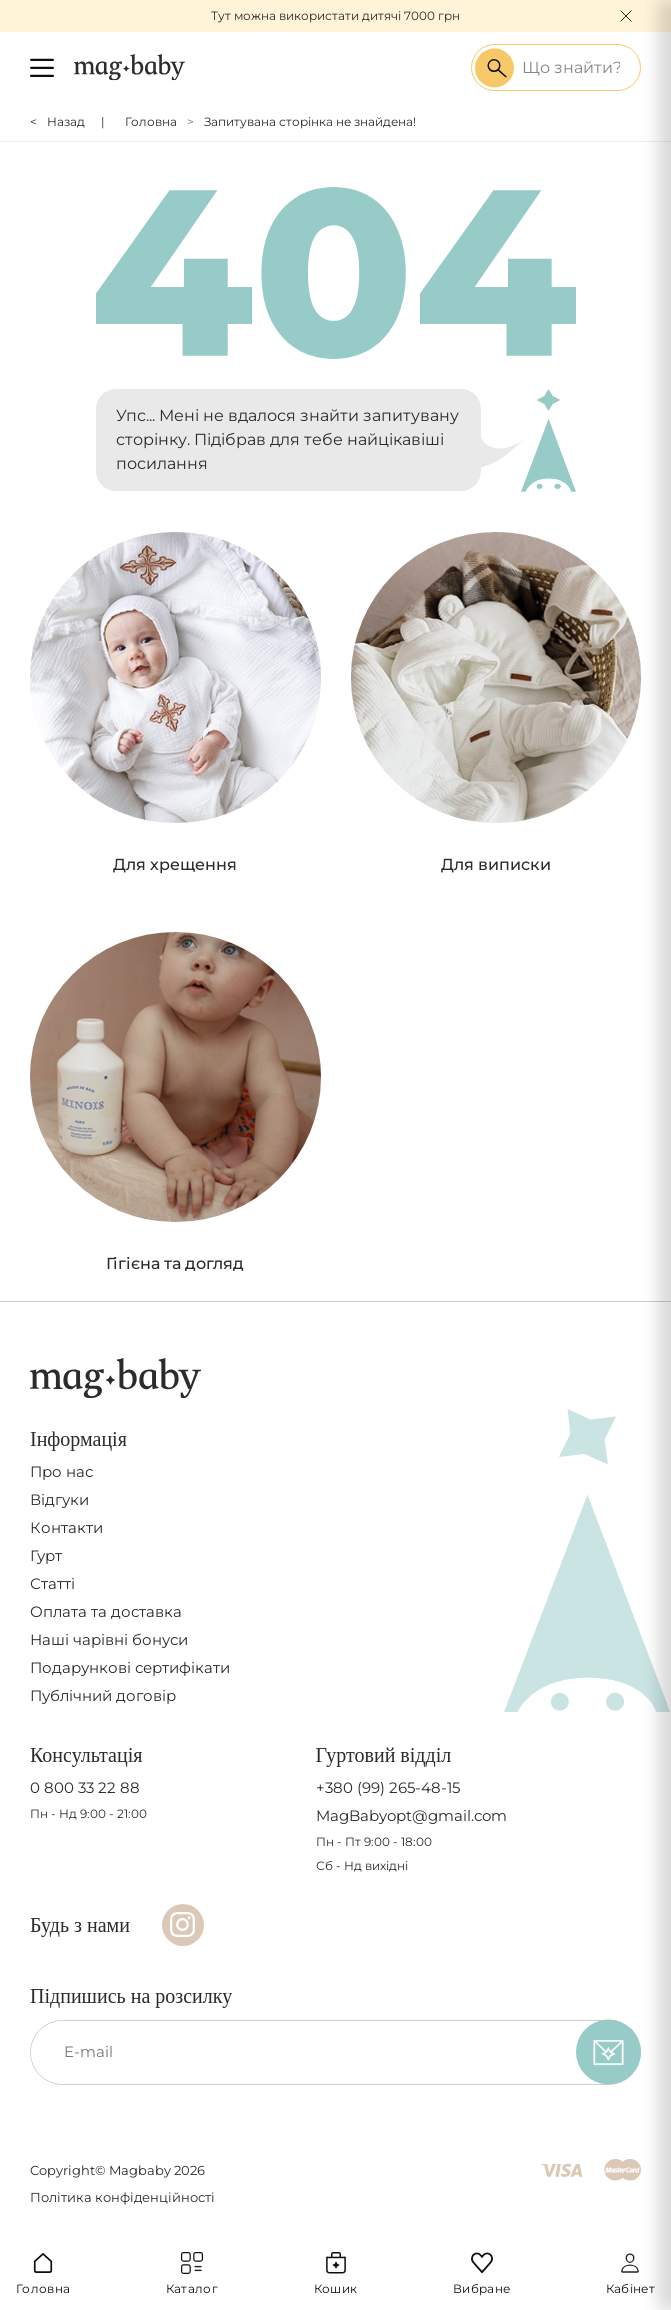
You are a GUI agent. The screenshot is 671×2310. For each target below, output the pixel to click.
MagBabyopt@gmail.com (411, 1816)
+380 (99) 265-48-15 (388, 1788)
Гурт (46, 1556)
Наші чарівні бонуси (109, 1640)
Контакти (66, 1528)
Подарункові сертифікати (130, 1668)
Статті (52, 1584)
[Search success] (494, 67)
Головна (151, 121)
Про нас (61, 1472)
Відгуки (59, 1500)
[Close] (626, 16)
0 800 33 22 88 (85, 1788)
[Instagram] (183, 1925)
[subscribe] (608, 2052)
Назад (66, 121)
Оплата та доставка (106, 1612)
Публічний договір (103, 1696)
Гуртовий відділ (384, 1755)
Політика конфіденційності (122, 2197)
